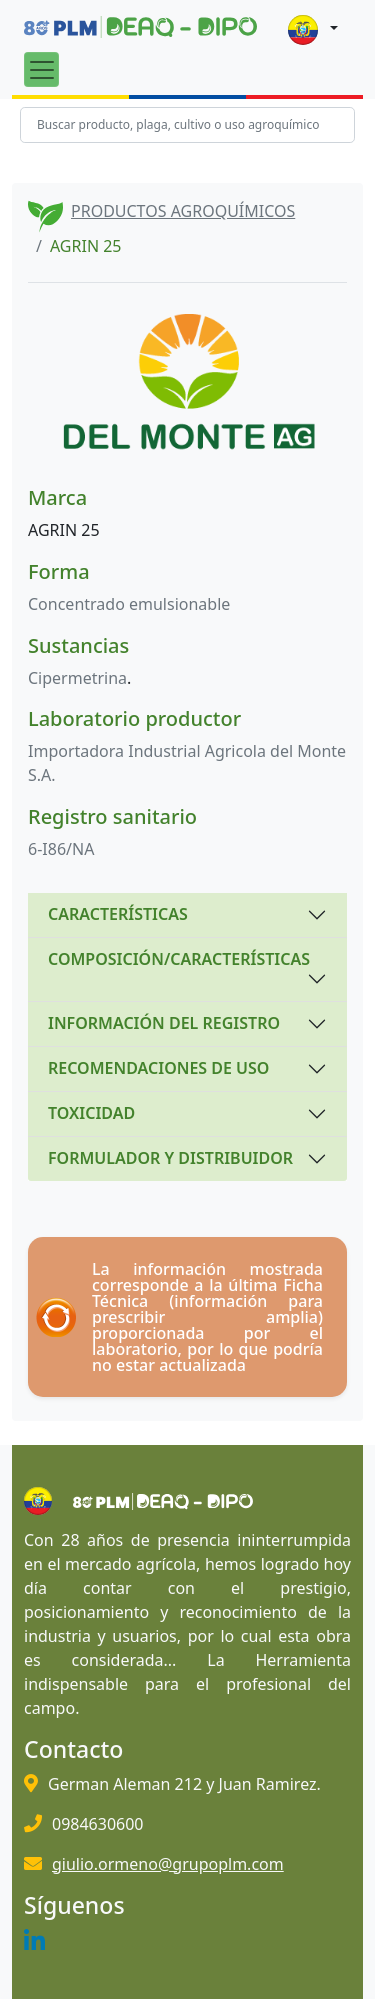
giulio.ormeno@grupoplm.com (168, 1864)
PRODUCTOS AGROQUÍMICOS (183, 211)
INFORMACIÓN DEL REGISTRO (164, 1023)
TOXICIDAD (91, 1113)
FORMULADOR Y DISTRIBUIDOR (170, 1158)
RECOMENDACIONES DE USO (158, 1068)
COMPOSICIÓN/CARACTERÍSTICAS (179, 959)
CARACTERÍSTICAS (118, 914)
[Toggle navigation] (41, 69)
